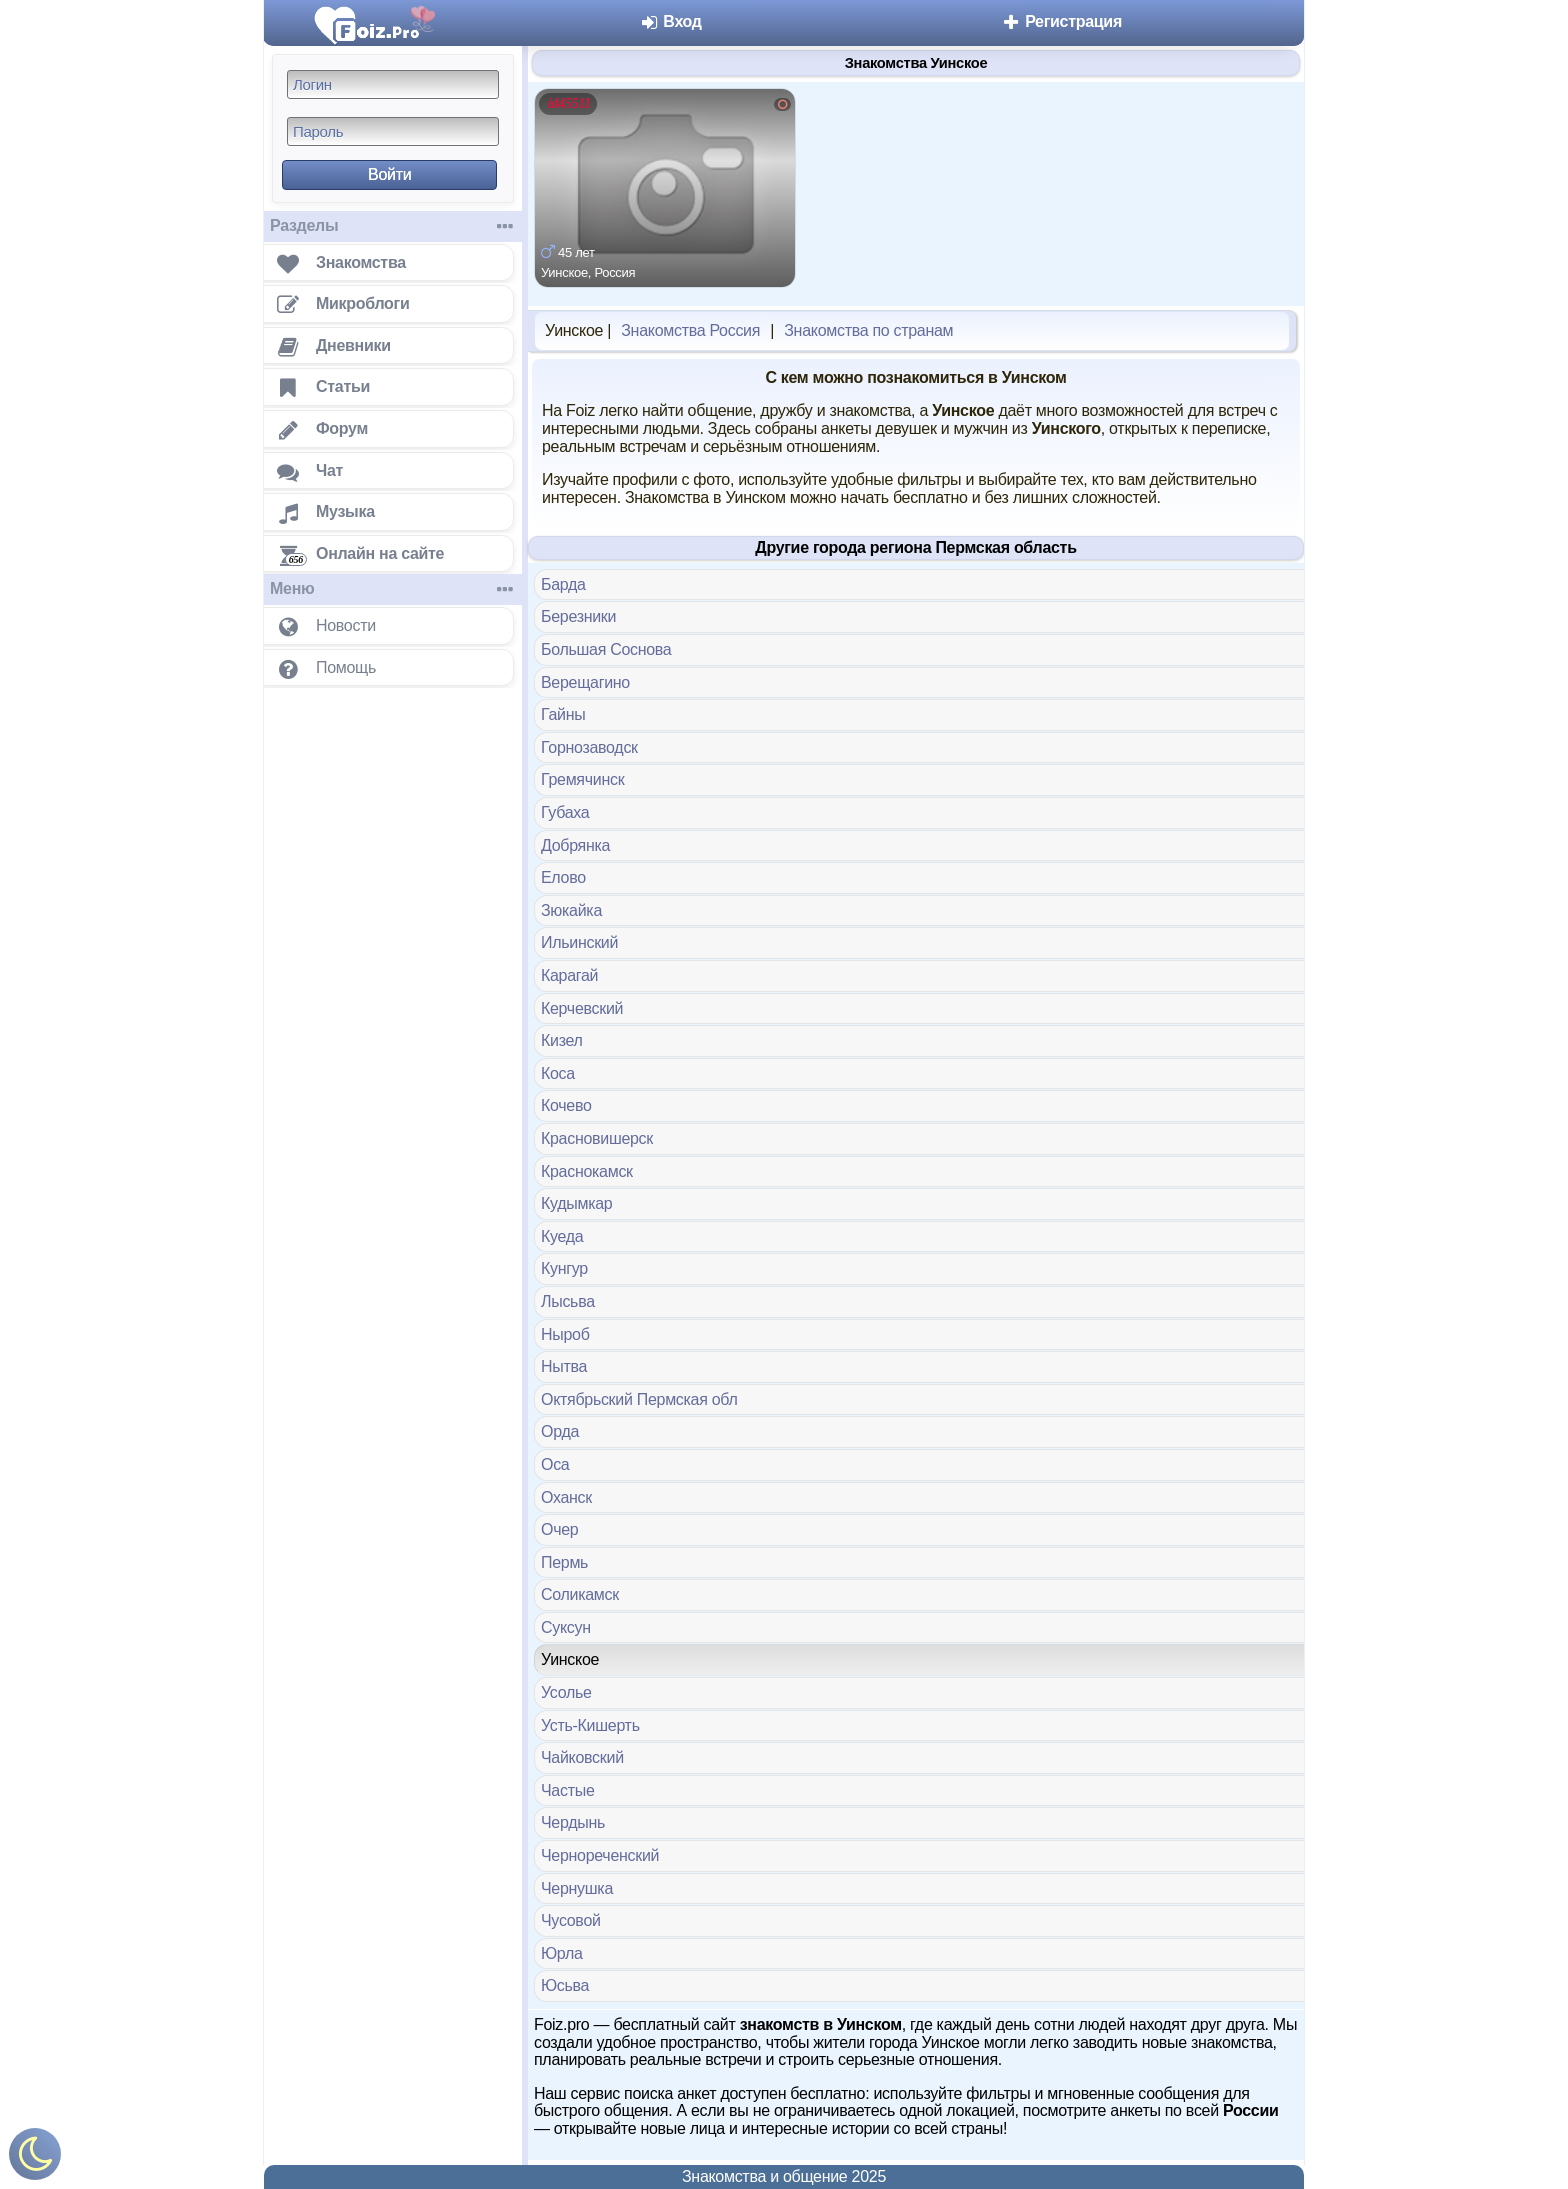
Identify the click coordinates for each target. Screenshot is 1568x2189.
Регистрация (1061, 21)
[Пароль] (393, 131)
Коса (558, 1073)
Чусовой (571, 1920)
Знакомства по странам (868, 330)
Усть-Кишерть (590, 1725)
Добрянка (575, 845)
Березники (578, 616)
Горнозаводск (589, 747)
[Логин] (393, 84)
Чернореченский (600, 1855)
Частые (568, 1790)
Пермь (564, 1562)
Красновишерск (597, 1138)
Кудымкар (576, 1203)
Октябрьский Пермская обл (639, 1399)
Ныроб (565, 1334)
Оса (555, 1464)
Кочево (566, 1105)
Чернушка (577, 1888)
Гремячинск (582, 779)
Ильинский (579, 942)
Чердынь (573, 1822)
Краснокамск (587, 1171)
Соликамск (580, 1594)
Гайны (563, 714)
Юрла (562, 1953)
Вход (670, 21)
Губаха (565, 812)
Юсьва (565, 1985)
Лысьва (568, 1301)
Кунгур (564, 1268)
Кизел (562, 1040)
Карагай (569, 975)
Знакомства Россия (690, 330)
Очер (559, 1529)
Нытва (564, 1366)
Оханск (566, 1497)
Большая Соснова (606, 649)
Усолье (566, 1692)
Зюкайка (571, 910)
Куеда (562, 1236)
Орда (560, 1431)
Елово (563, 877)
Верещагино (585, 682)
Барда (563, 584)
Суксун (566, 1627)
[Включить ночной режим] (35, 2158)
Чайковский (582, 1757)
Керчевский (582, 1008)
